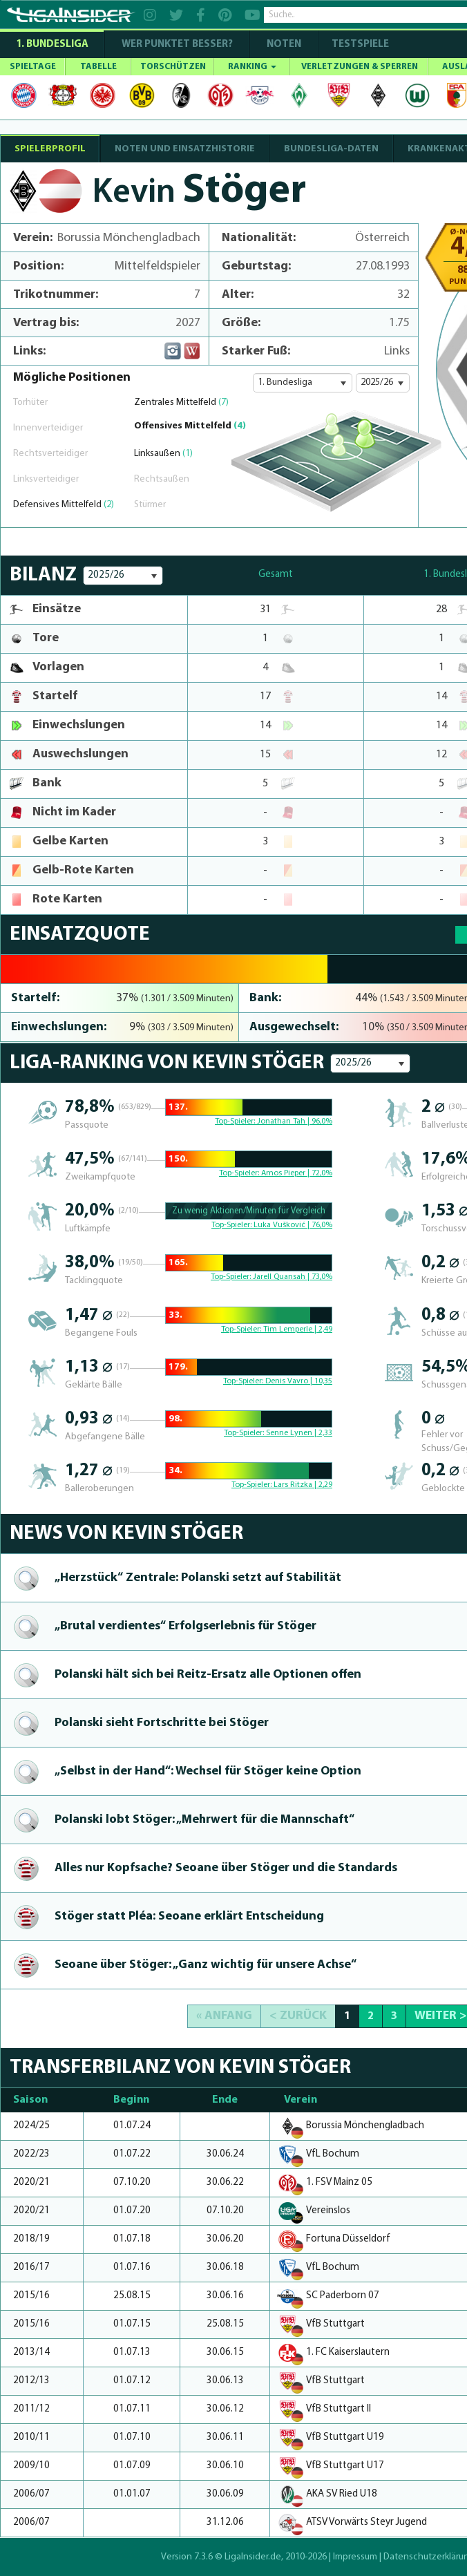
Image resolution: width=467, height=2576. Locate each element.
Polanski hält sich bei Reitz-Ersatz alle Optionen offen (208, 1674)
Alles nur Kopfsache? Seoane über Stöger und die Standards (226, 1868)
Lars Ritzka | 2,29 (303, 1485)
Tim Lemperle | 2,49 (297, 1329)
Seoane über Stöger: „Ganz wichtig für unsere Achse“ (205, 1964)
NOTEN (284, 44)
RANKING (252, 66)
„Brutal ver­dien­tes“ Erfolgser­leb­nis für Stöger (185, 1626)
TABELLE (98, 66)
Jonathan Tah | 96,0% (294, 1121)
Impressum (355, 2557)
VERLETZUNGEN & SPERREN (359, 66)
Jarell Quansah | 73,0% (292, 1277)
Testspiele (359, 44)
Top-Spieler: (236, 1121)
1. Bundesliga (52, 44)
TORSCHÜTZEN (173, 66)
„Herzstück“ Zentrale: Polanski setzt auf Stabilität (198, 1577)
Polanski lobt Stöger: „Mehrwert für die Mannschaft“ (204, 1819)
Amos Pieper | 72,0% (296, 1173)
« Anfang (224, 2016)
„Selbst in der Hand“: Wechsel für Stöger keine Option (208, 1771)
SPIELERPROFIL (50, 149)
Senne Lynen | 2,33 (299, 1433)
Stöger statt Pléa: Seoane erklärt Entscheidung (189, 1916)
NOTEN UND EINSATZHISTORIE (185, 149)
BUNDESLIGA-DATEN (331, 149)
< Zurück (298, 2016)
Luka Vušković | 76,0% (293, 1225)
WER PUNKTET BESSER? (177, 44)
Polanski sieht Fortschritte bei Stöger (162, 1723)
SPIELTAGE (33, 66)
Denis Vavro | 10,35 (298, 1381)
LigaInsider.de (253, 2557)
